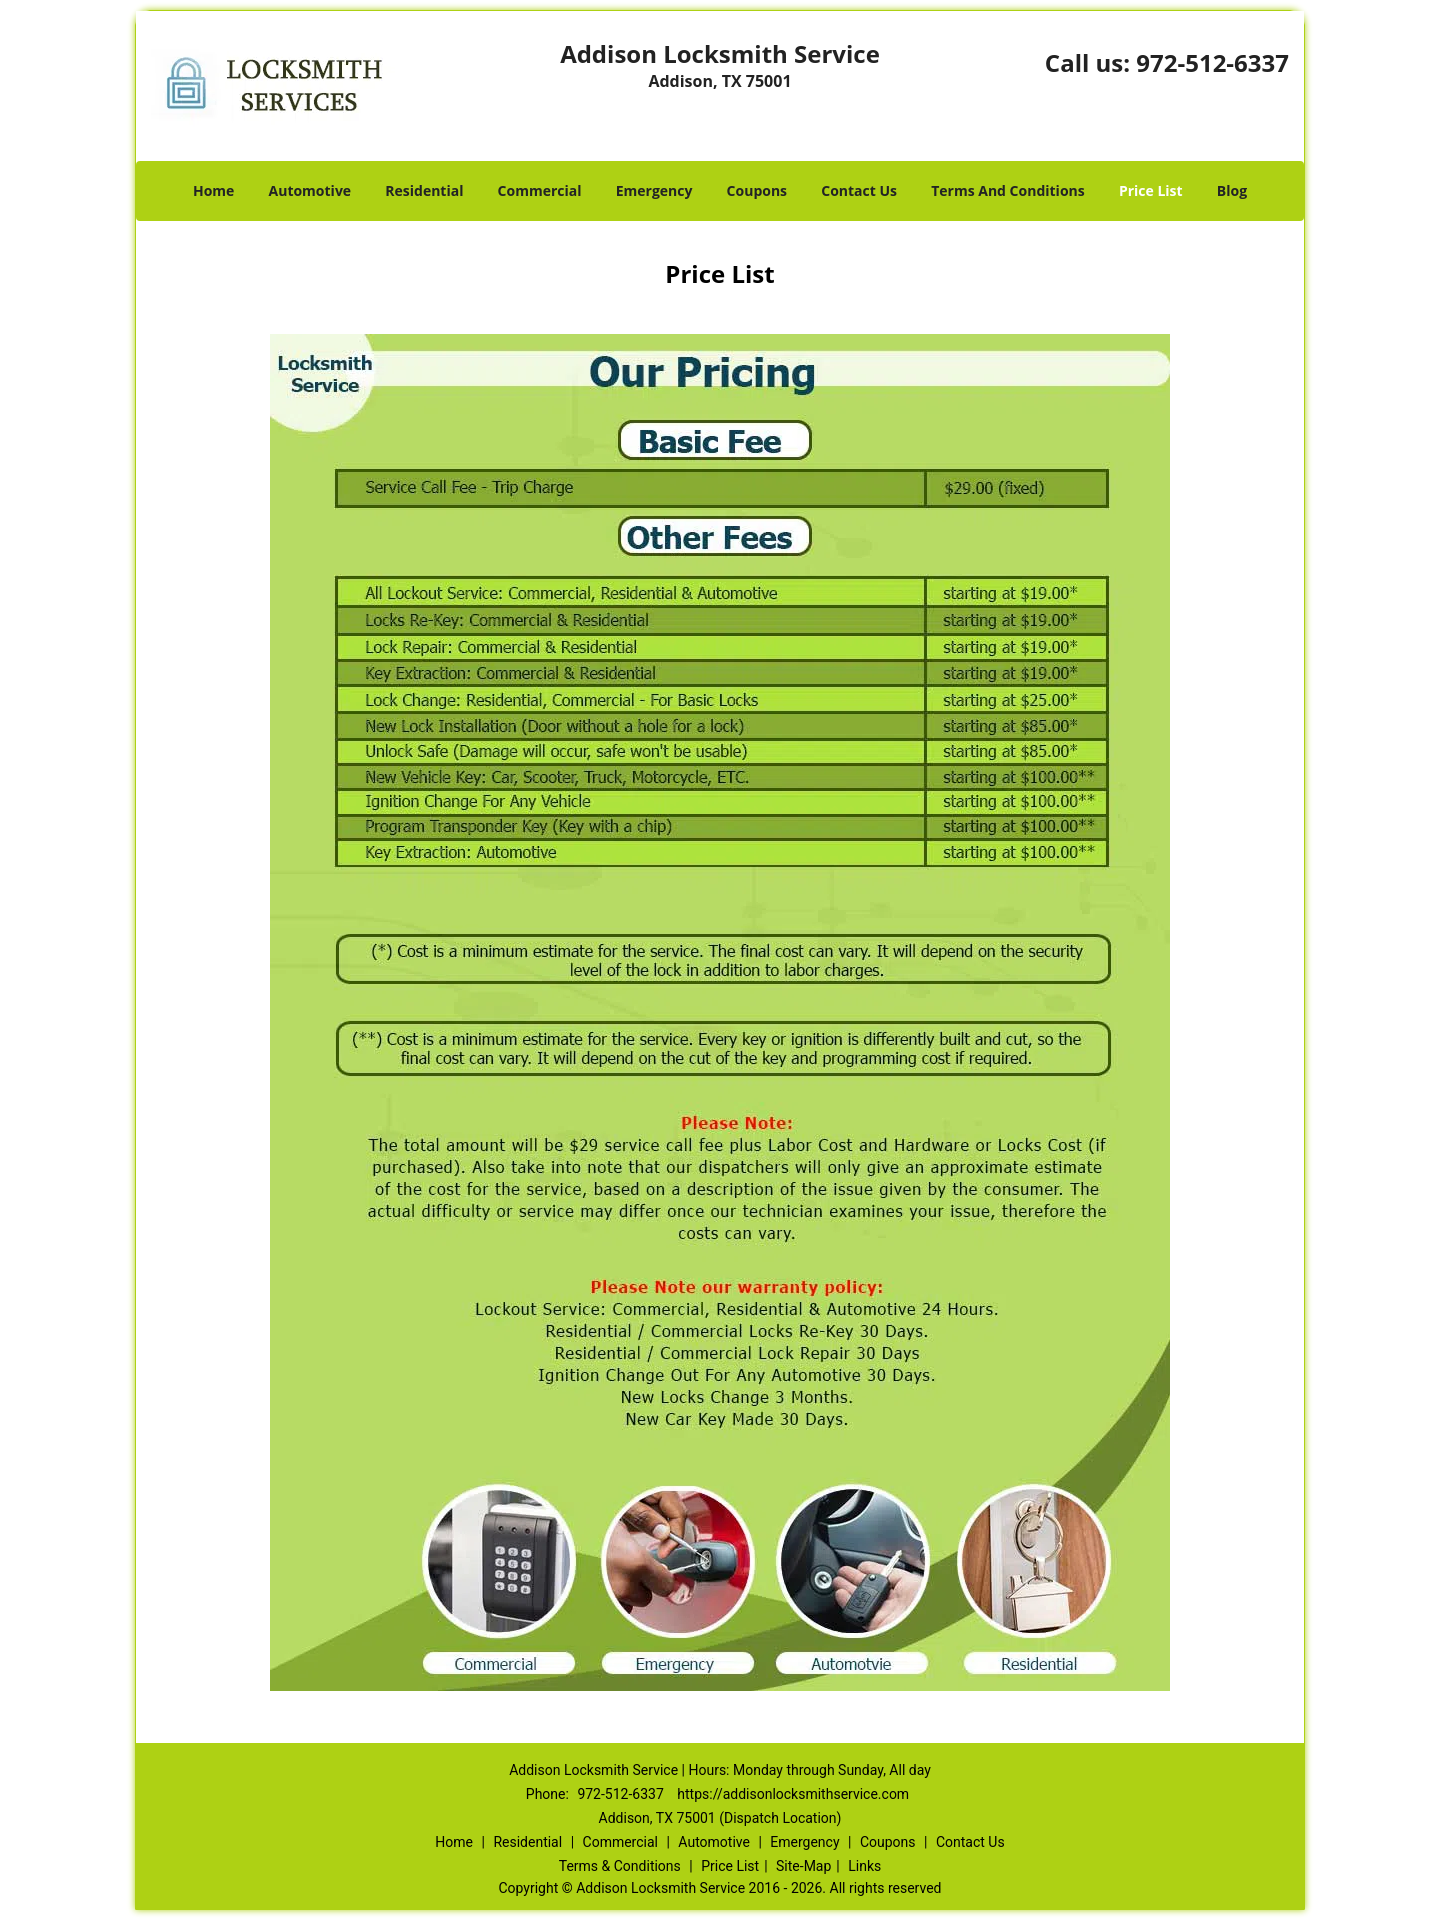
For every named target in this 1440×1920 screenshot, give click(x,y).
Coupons (757, 190)
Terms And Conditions (1008, 190)
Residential (424, 190)
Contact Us (859, 190)
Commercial (540, 190)
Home (213, 190)
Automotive (310, 190)
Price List (1151, 190)
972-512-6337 (1212, 62)
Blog (1232, 190)
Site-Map (803, 1866)
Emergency (654, 190)
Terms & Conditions (620, 1866)
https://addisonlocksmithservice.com (793, 1794)
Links (864, 1866)
